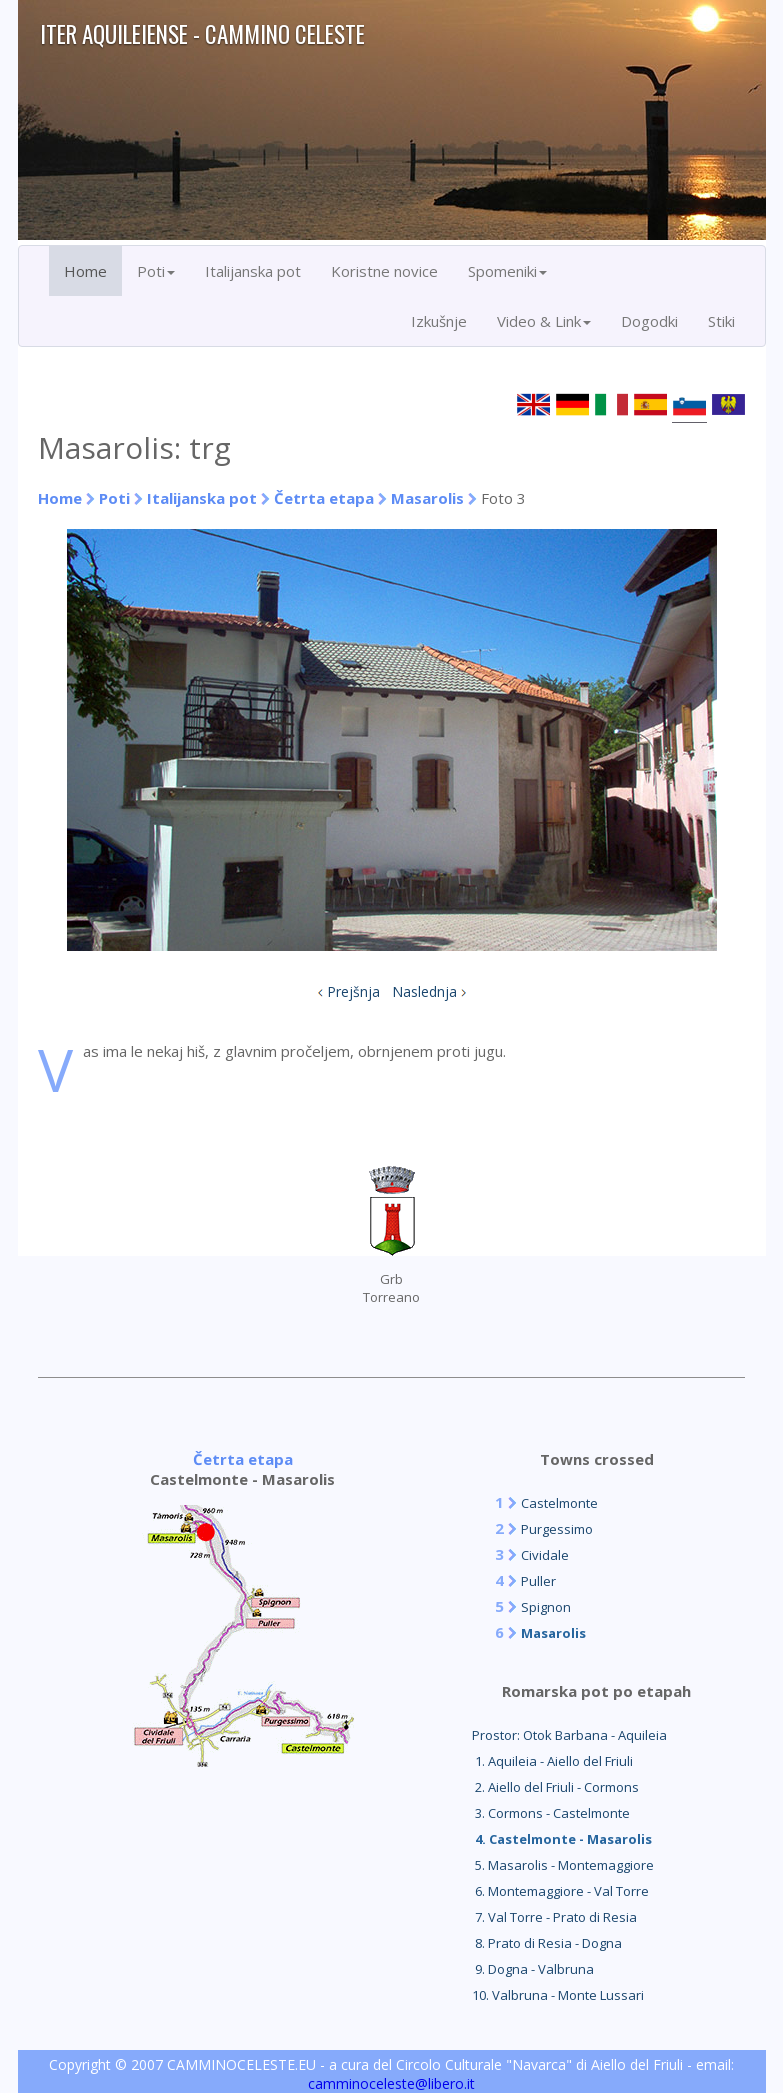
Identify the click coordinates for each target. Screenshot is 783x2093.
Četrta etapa (324, 498)
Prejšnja (353, 991)
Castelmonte (559, 1503)
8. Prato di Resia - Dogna (547, 1943)
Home (85, 271)
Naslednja (424, 991)
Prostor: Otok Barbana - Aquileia (569, 1735)
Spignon (546, 1607)
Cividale (545, 1555)
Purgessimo (557, 1529)
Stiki (721, 321)
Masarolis (427, 498)
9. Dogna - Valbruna (533, 1969)
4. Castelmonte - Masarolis (562, 1839)
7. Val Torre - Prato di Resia (554, 1917)
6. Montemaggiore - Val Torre (560, 1891)
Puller (538, 1581)
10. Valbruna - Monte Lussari (558, 1995)
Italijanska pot (253, 271)
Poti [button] (156, 271)
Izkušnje (439, 321)
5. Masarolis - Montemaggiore (563, 1865)
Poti (114, 498)
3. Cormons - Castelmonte (551, 1813)
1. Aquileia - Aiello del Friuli (552, 1761)
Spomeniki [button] (507, 271)
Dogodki (649, 321)
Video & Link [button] (544, 321)
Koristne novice (384, 271)
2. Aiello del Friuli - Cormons (555, 1787)
